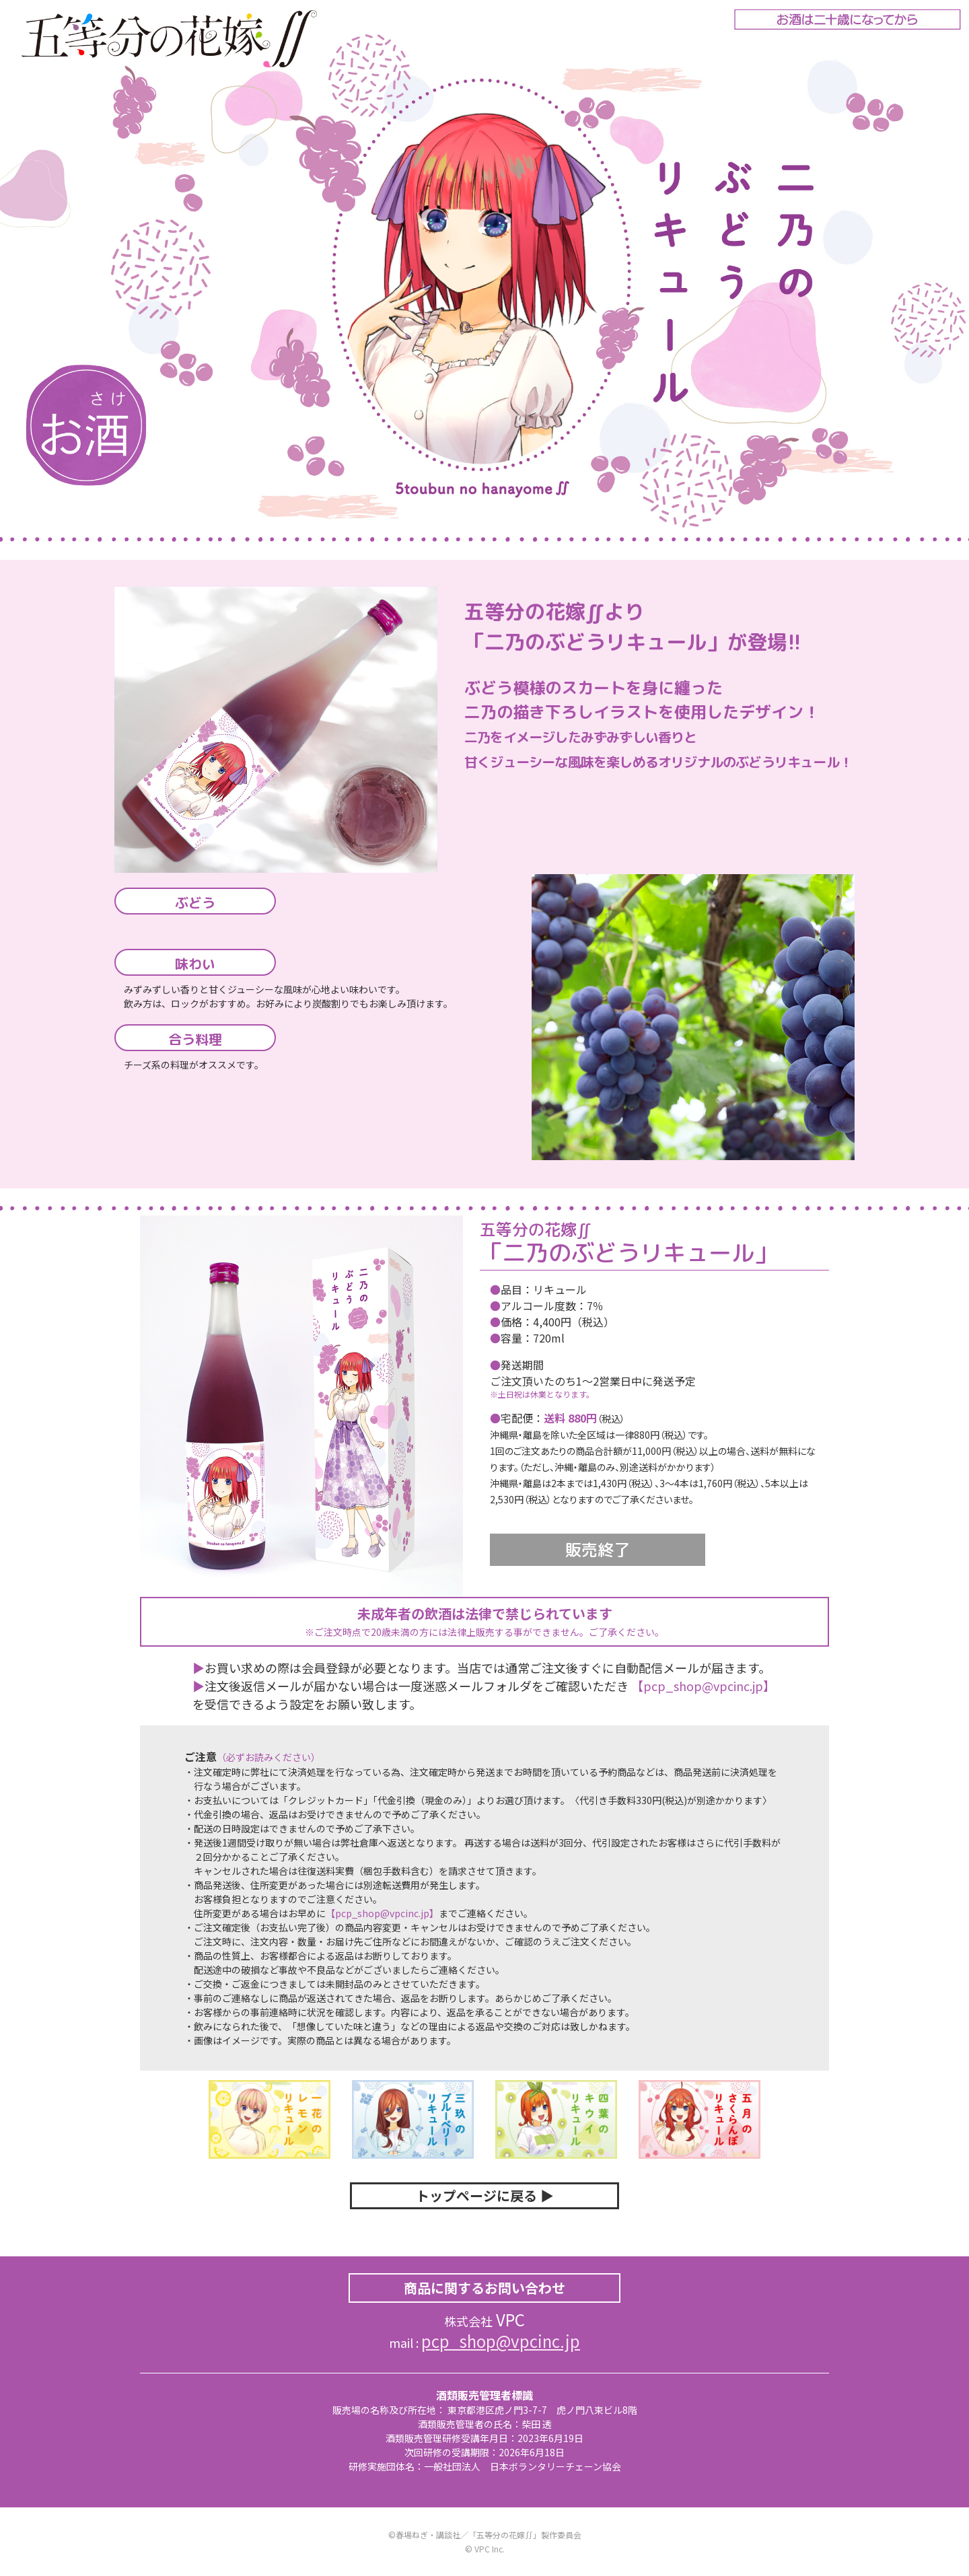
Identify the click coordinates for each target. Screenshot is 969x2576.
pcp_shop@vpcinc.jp (500, 2341)
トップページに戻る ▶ (485, 2195)
